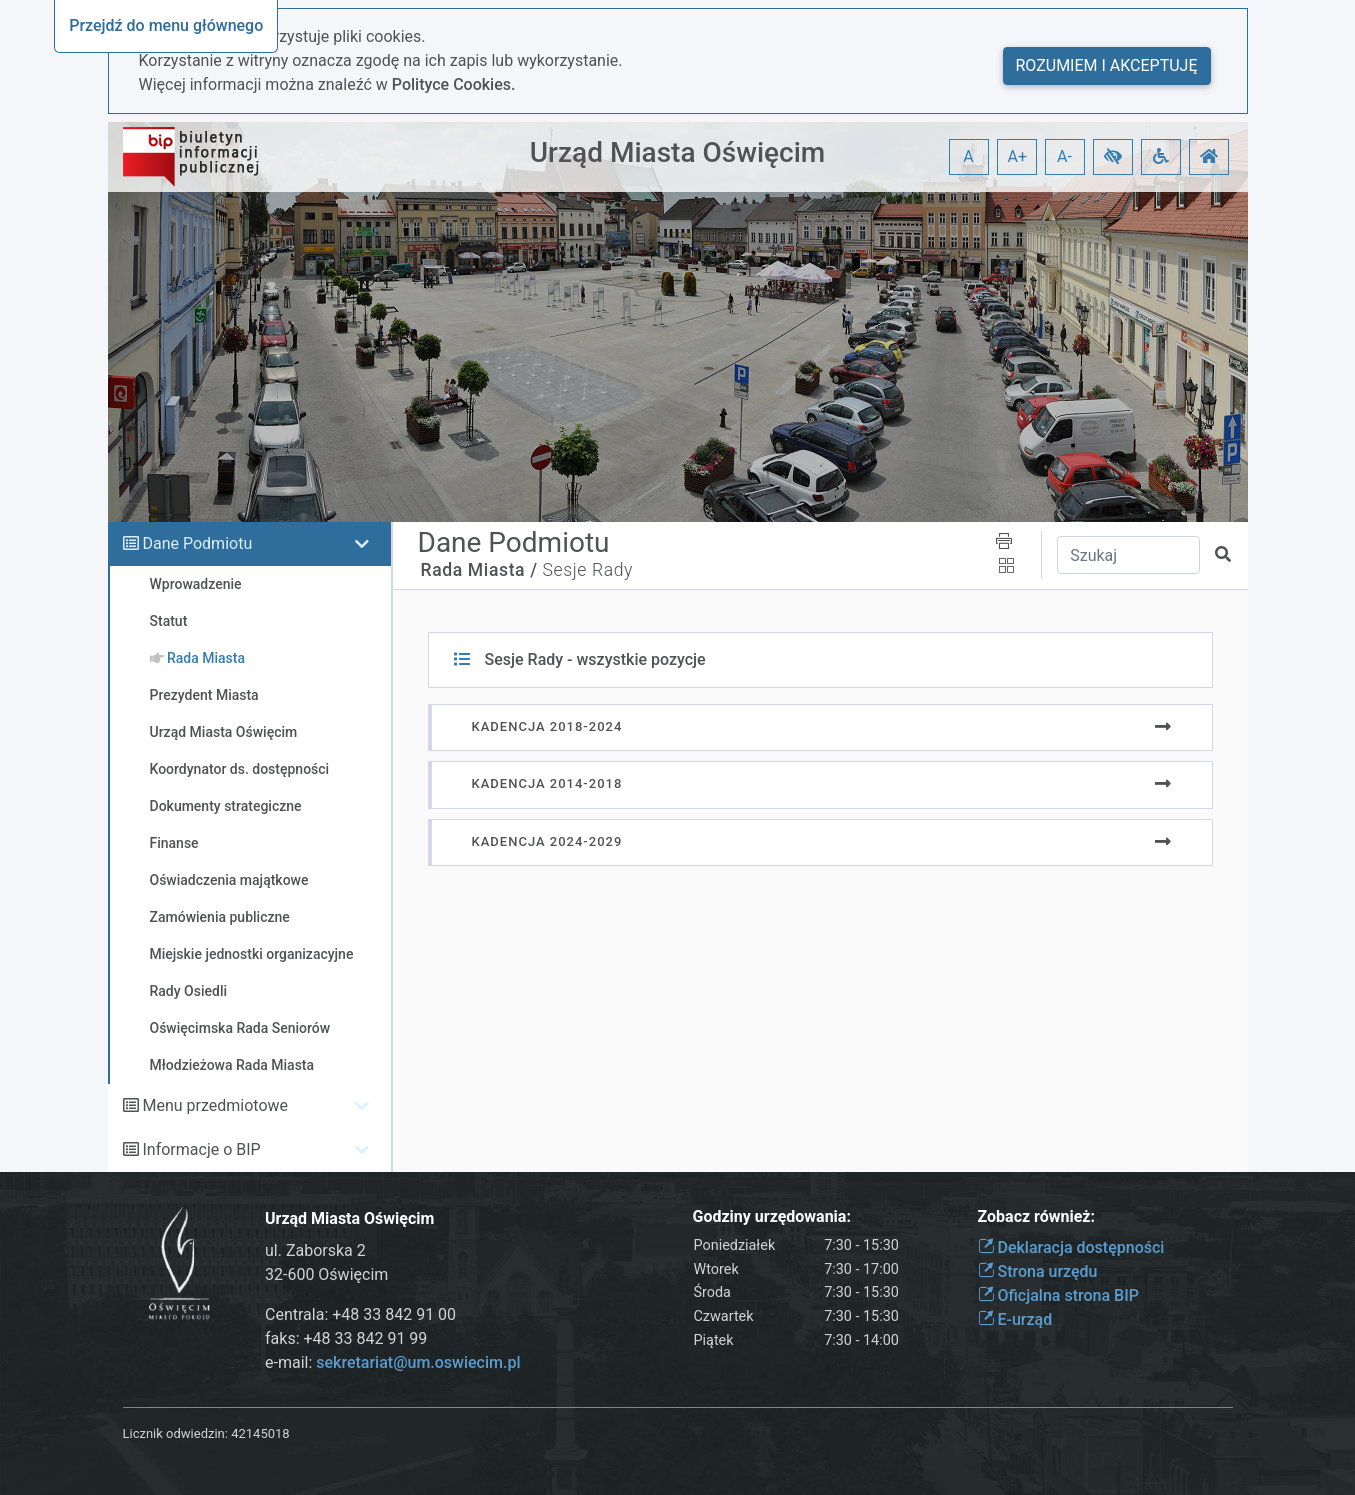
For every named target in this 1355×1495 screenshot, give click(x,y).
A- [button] (1064, 156)
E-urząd (1015, 1319)
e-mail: (392, 1362)
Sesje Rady (588, 570)
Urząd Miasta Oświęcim (677, 152)
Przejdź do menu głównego (166, 25)
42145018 (260, 1433)
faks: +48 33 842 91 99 (346, 1338)
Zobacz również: (1037, 1216)
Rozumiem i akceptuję (1107, 65)
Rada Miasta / (479, 570)
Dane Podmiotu (197, 543)
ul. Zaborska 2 (315, 1250)
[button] (1113, 157)
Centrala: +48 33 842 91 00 (360, 1314)
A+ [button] (1018, 156)
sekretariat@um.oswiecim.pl (418, 1362)
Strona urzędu (1038, 1271)
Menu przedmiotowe (215, 1105)
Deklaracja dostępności (1071, 1247)
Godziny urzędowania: (772, 1216)
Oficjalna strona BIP (1058, 1295)
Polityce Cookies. (454, 84)
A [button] (968, 156)
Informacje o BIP (201, 1149)
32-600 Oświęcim (326, 1274)
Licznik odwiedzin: (175, 1433)
